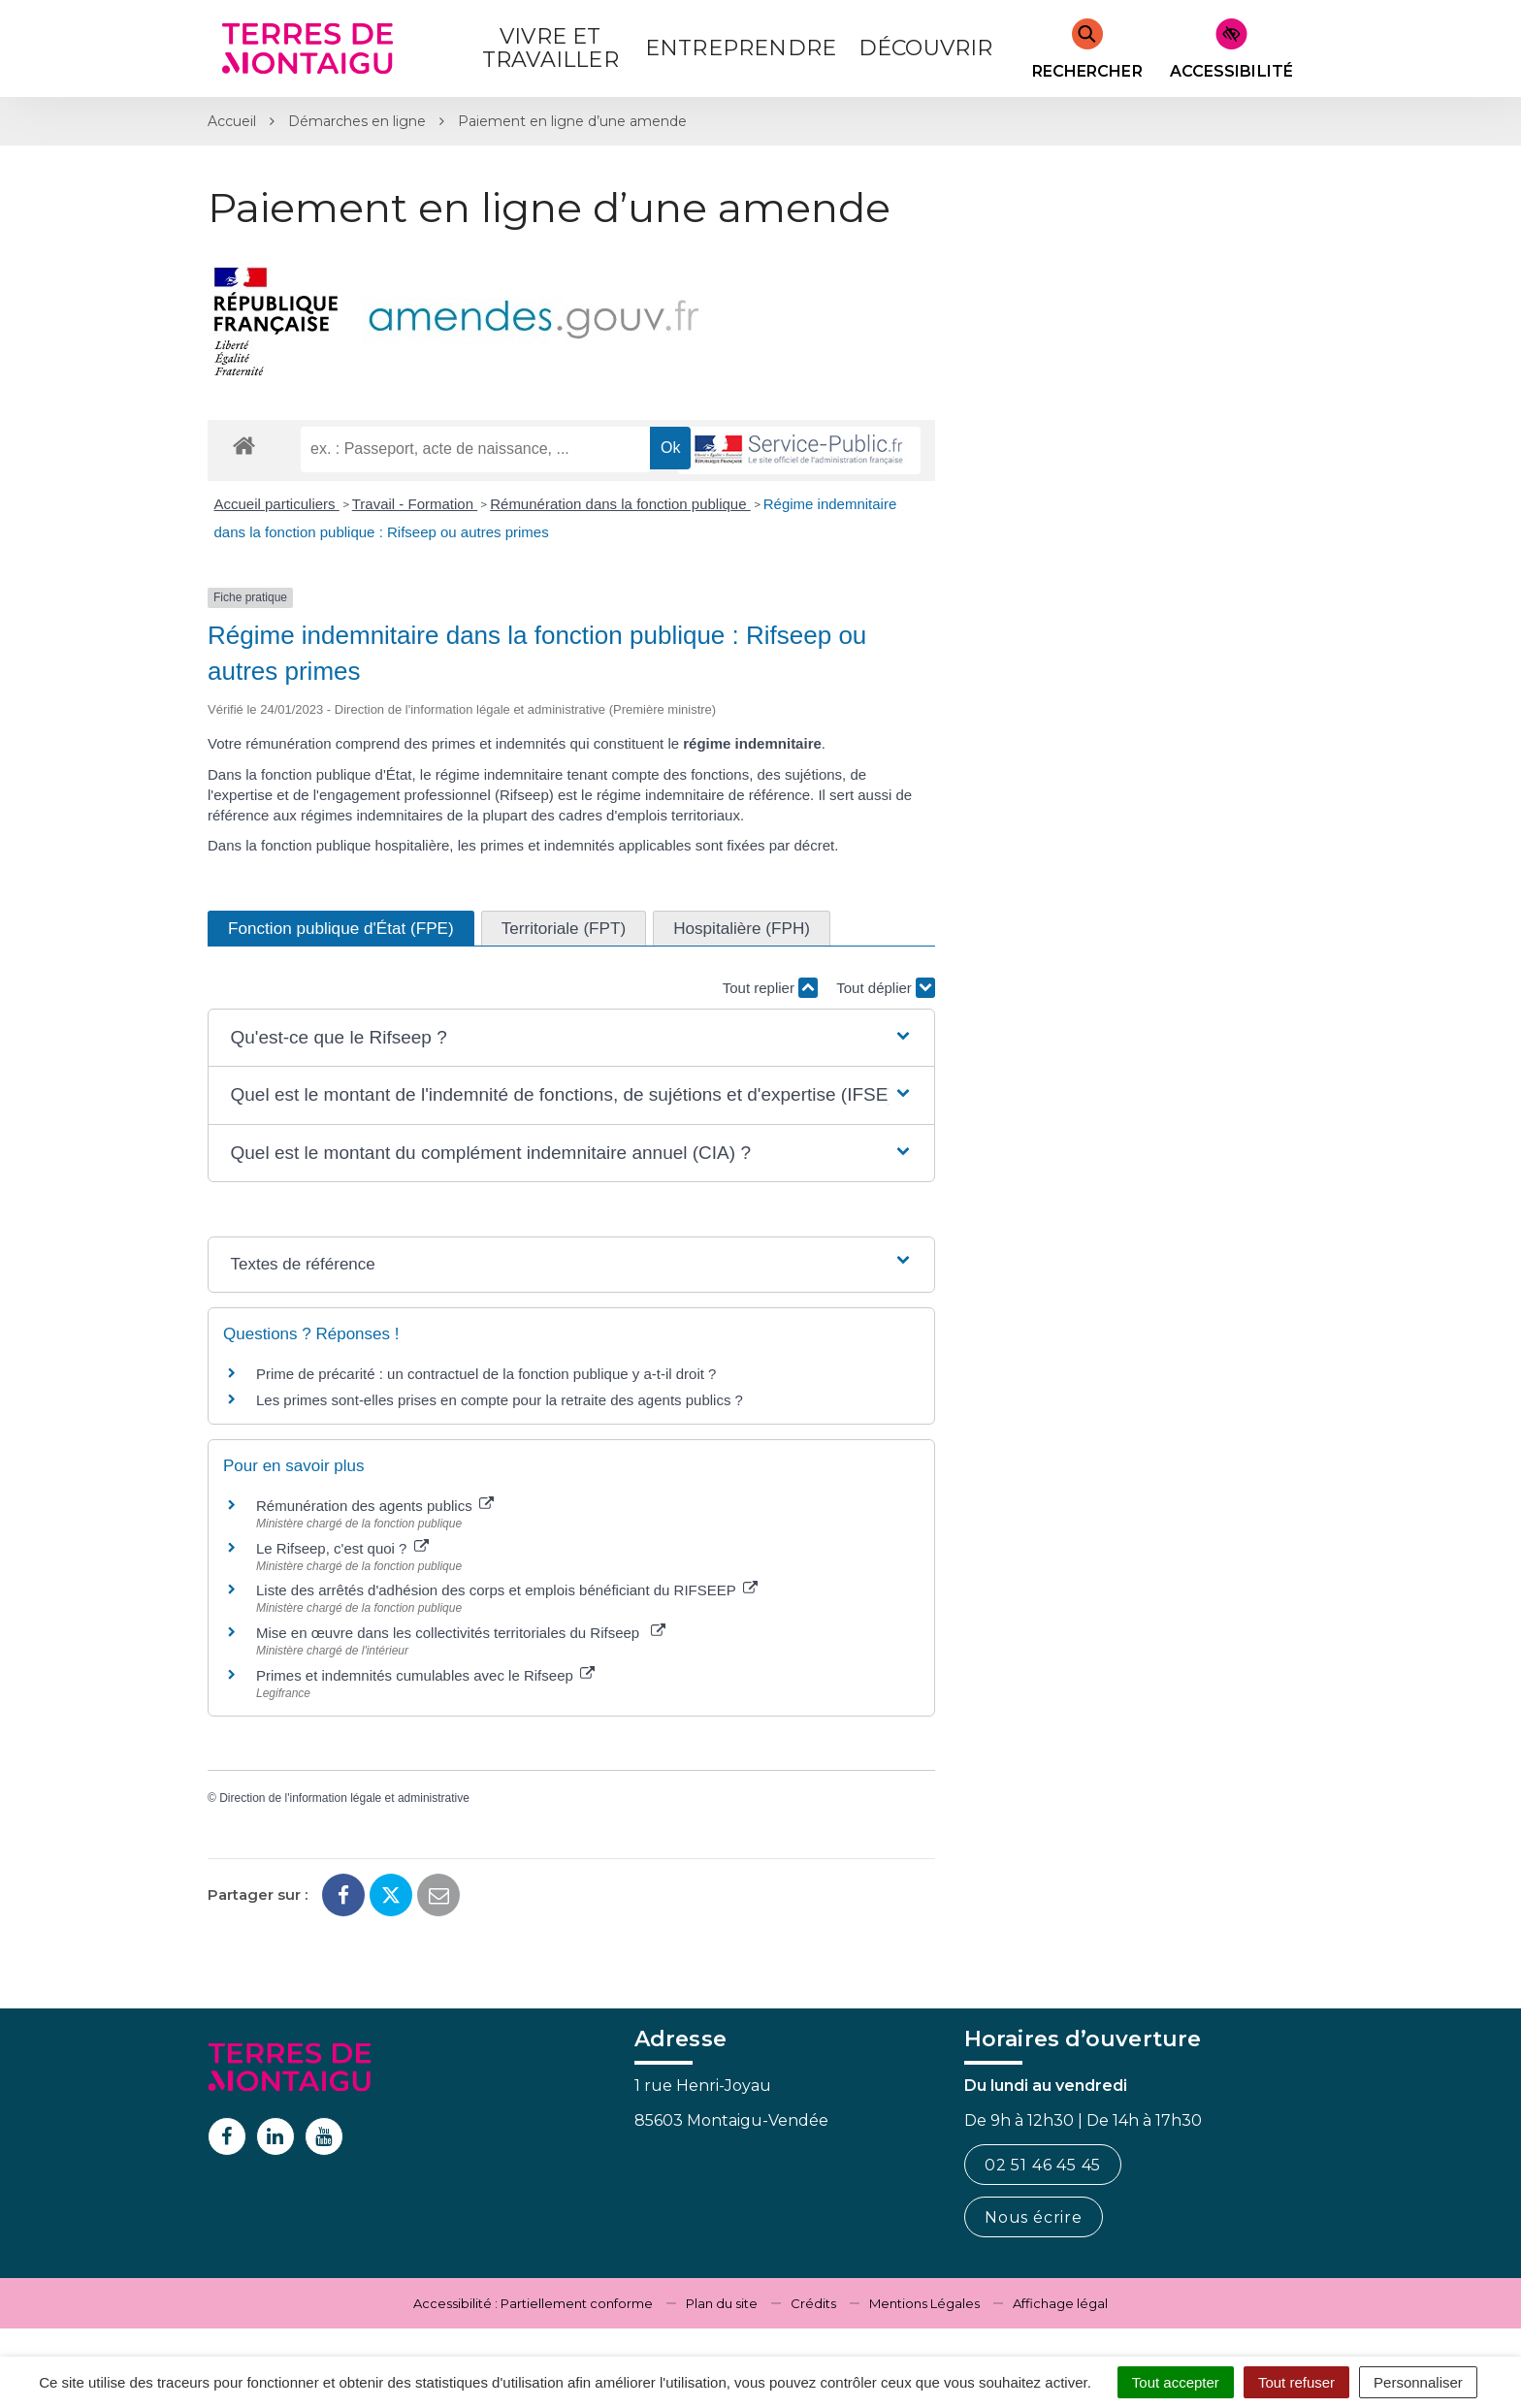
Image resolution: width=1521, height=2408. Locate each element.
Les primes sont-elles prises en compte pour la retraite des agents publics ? (499, 1400)
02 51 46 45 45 (1043, 2165)
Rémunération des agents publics (375, 1505)
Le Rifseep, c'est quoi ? (342, 1548)
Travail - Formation (414, 504)
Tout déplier (885, 988)
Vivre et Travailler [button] (550, 48)
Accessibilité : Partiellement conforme (533, 2303)
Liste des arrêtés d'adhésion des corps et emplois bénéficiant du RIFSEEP (507, 1590)
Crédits (813, 2303)
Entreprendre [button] (740, 48)
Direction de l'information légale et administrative (344, 1798)
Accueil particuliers (277, 504)
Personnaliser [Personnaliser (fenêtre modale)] (1418, 2382)
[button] (570, 1038)
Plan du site (722, 2303)
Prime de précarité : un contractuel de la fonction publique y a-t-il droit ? (486, 1373)
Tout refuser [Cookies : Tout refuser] (1296, 2382)
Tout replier (770, 988)
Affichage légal (1060, 2303)
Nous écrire (1034, 2217)
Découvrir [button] (925, 48)
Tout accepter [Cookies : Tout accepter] (1175, 2382)
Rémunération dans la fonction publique (620, 504)
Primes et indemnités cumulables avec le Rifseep (425, 1675)
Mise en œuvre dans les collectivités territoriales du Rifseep (460, 1632)
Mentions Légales (924, 2303)
